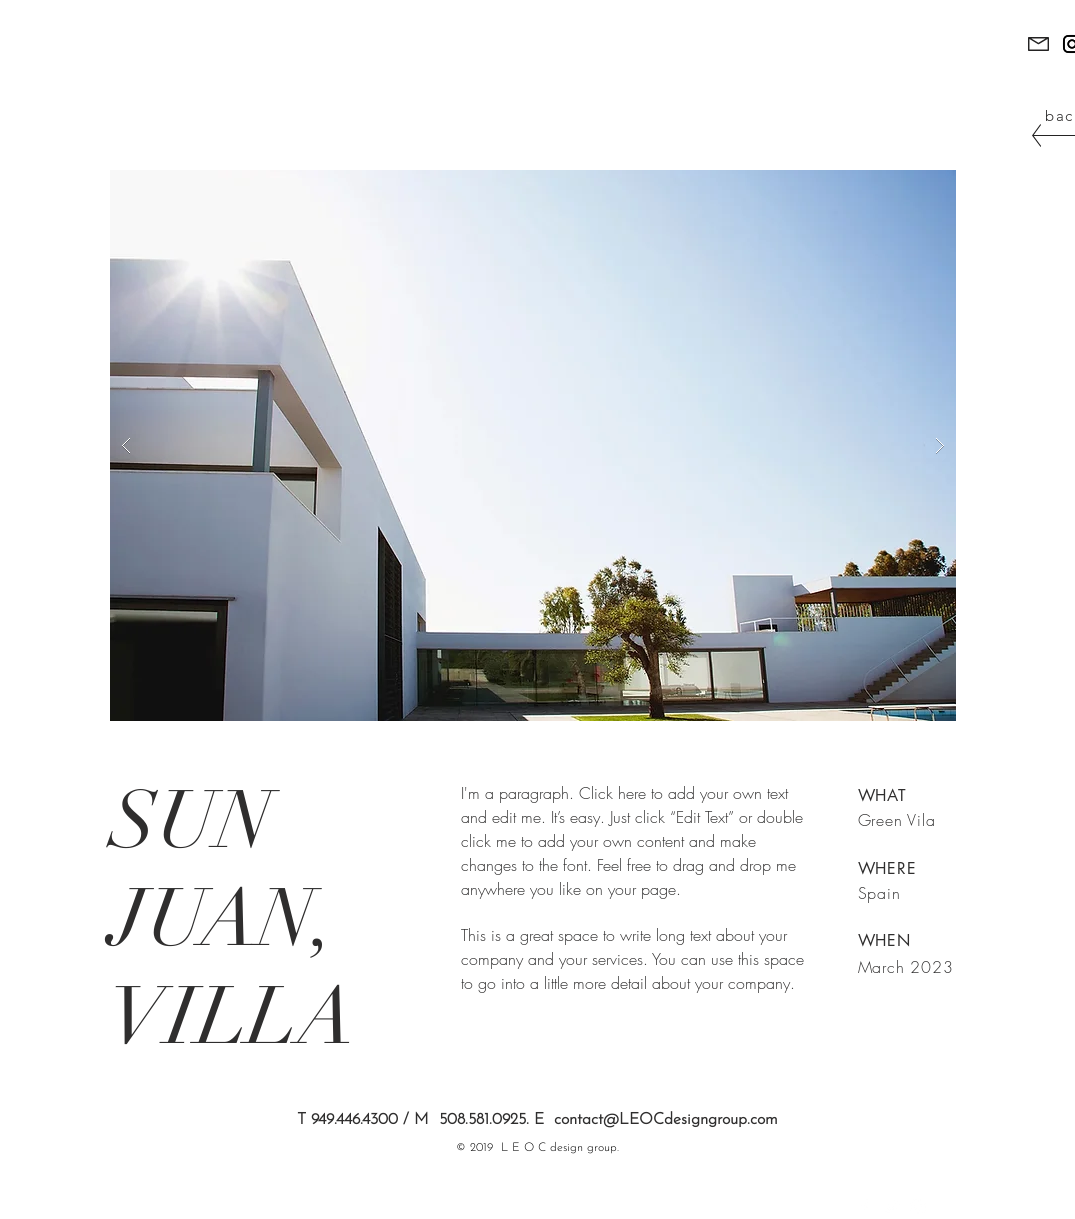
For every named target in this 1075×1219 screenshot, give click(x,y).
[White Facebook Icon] (864, 1207)
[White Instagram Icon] (918, 1207)
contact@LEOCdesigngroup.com (666, 1120)
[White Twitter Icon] (891, 1207)
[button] (533, 445)
